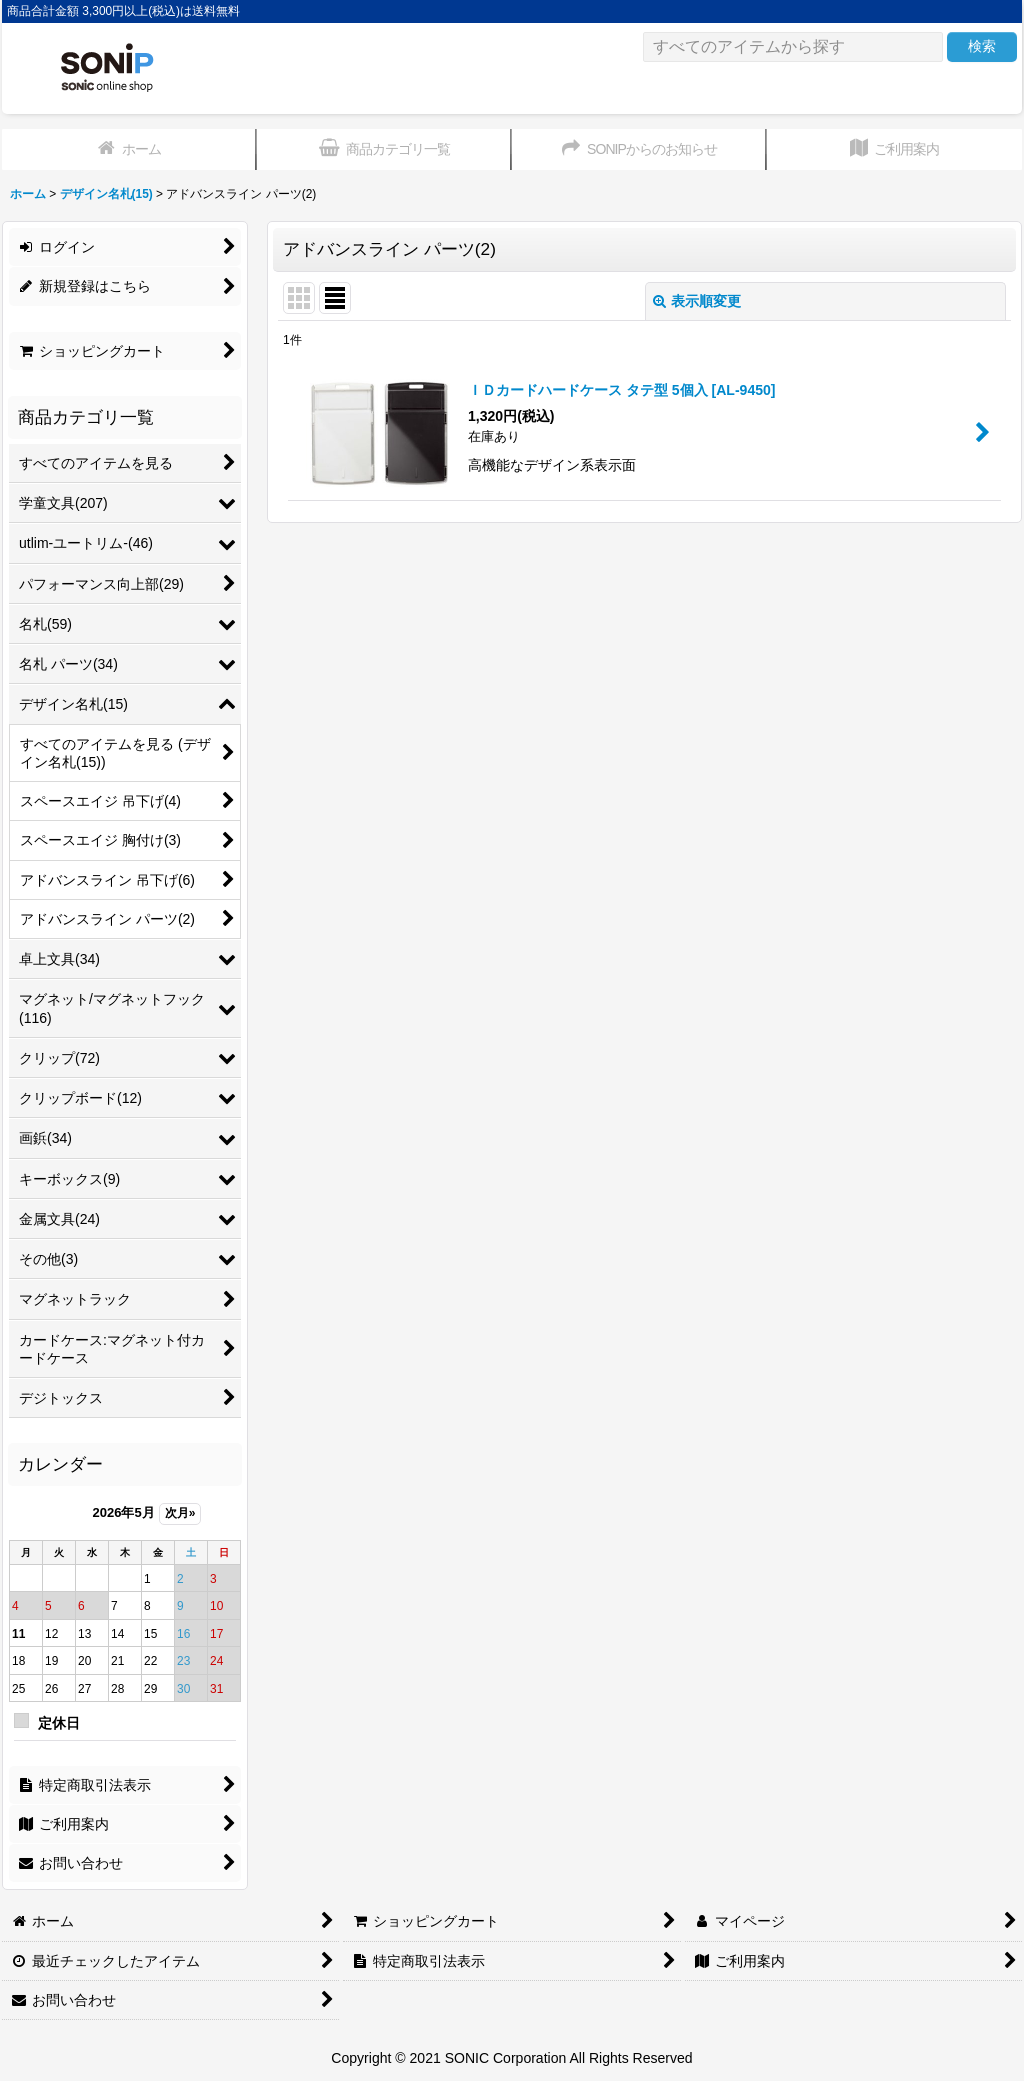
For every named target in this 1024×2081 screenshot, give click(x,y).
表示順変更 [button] (697, 301)
